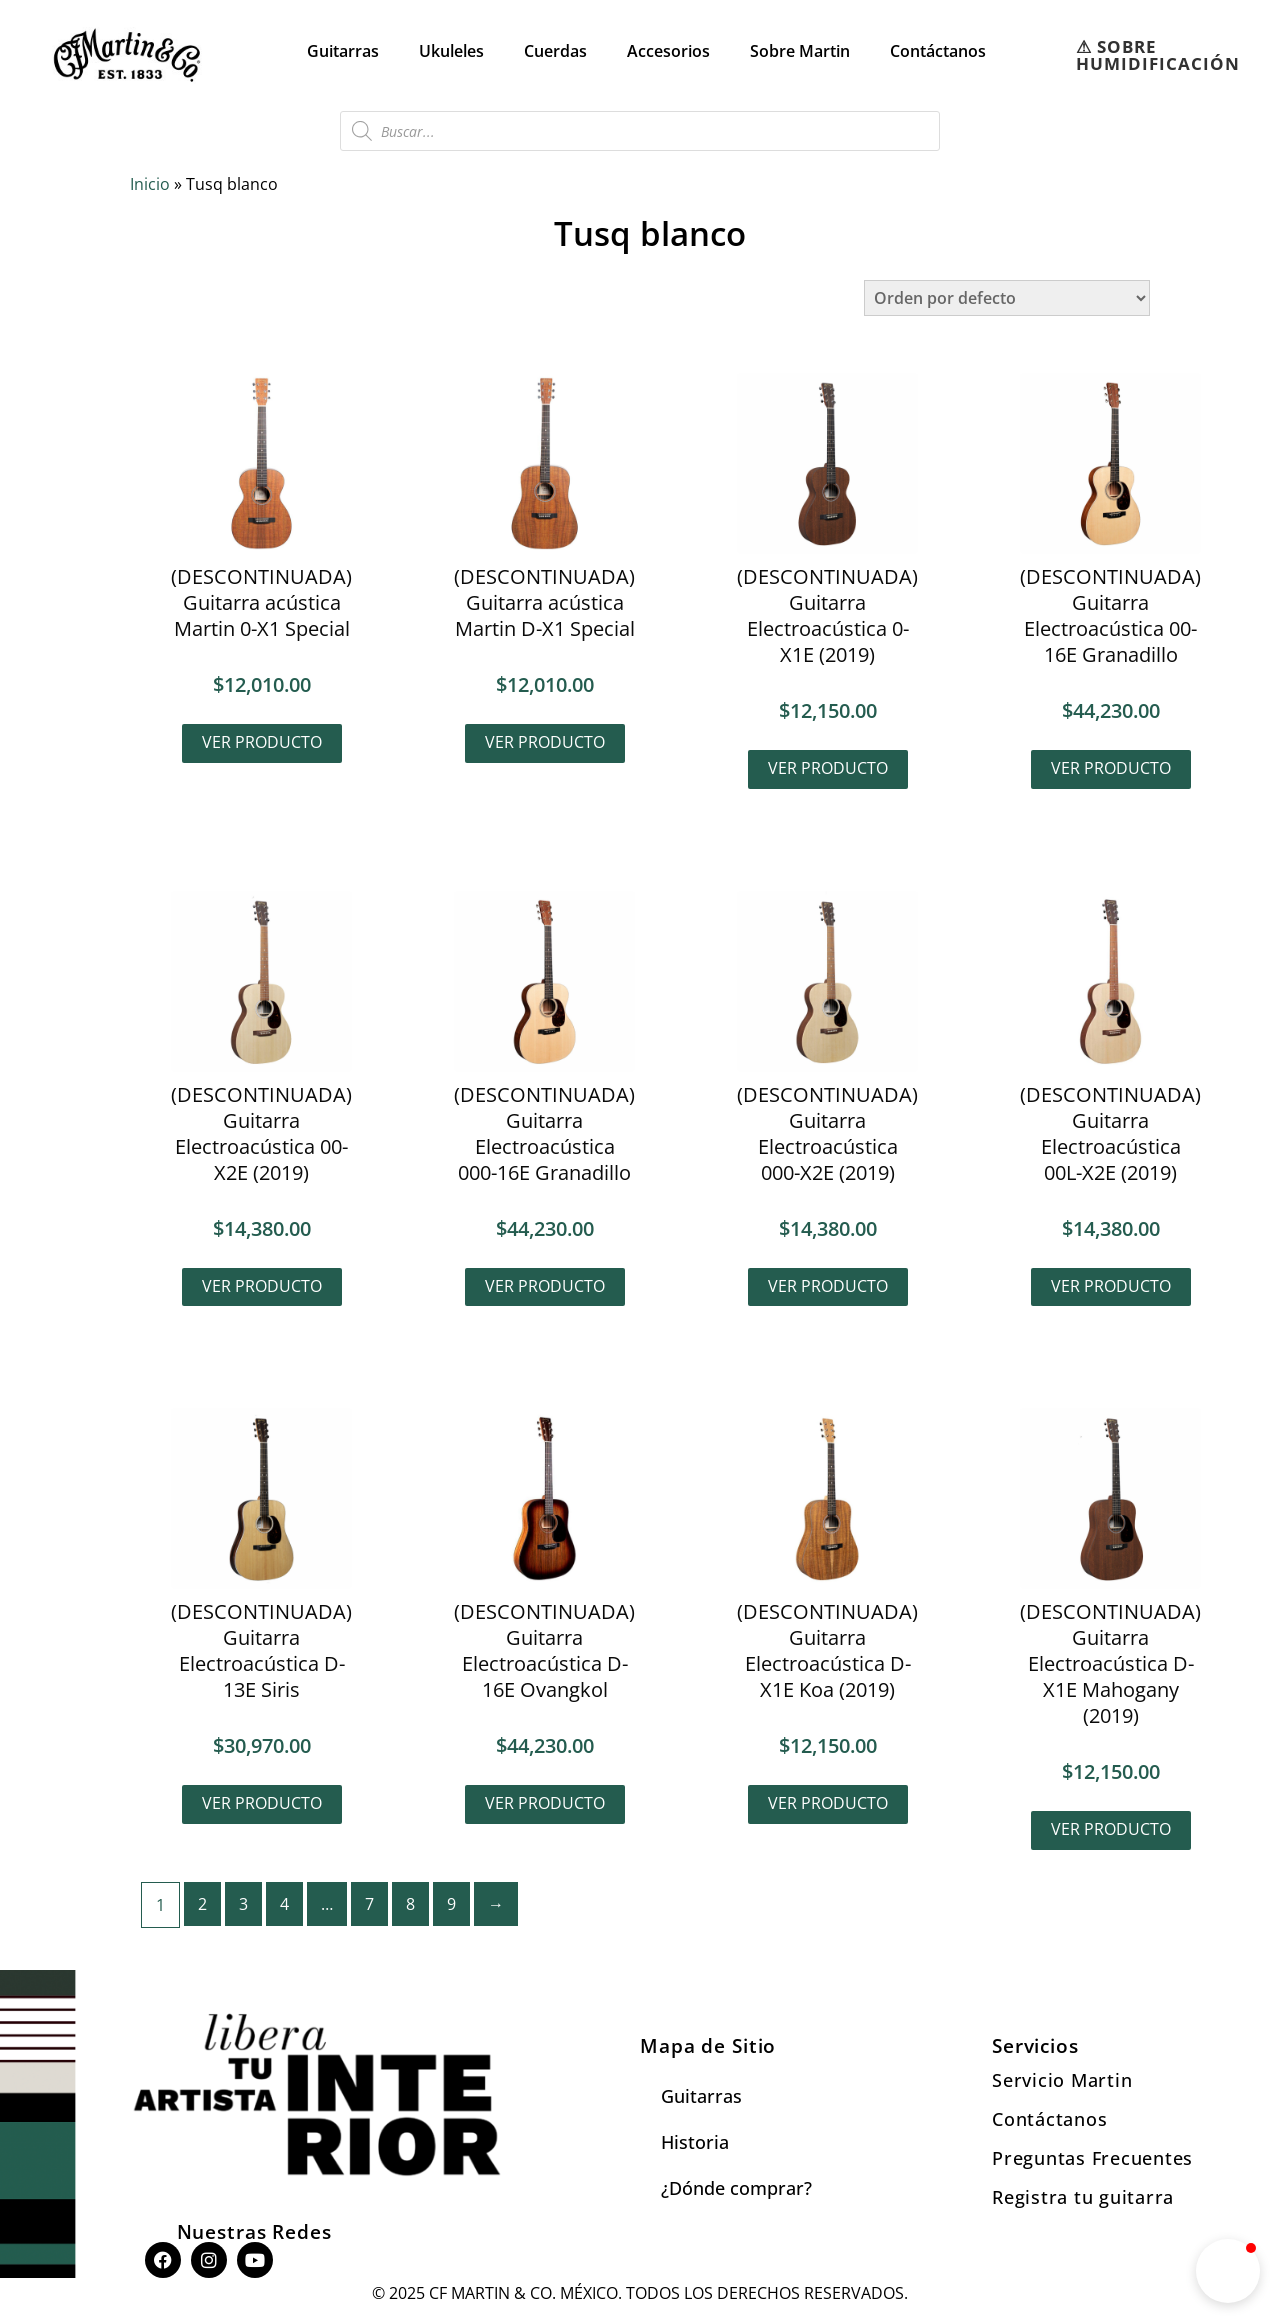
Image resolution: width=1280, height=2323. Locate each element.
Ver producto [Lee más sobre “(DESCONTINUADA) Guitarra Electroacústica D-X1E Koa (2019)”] (828, 1803)
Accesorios (668, 51)
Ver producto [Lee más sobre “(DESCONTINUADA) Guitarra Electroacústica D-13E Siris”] (262, 1803)
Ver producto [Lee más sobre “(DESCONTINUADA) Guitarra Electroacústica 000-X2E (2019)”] (828, 1286)
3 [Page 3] (243, 1904)
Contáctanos (938, 51)
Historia (695, 2142)
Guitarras (343, 51)
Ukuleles (451, 51)
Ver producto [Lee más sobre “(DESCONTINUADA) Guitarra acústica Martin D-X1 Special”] (545, 742)
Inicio (150, 184)
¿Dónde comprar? (736, 2188)
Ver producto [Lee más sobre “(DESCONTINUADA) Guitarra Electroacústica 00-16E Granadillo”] (1111, 768)
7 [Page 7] (369, 1904)
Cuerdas (555, 51)
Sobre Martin (800, 51)
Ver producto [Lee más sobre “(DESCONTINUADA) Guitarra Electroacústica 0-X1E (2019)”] (828, 768)
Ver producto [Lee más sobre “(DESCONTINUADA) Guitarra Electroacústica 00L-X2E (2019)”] (1111, 1286)
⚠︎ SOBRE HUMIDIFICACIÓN (1158, 55)
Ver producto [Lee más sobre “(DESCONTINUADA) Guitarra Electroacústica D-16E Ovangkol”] (545, 1803)
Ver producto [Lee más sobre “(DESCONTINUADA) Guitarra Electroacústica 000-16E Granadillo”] (545, 1286)
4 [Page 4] (284, 1904)
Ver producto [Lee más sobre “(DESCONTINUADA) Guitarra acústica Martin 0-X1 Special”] (262, 742)
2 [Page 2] (202, 1904)
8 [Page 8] (410, 1904)
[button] (1228, 2271)
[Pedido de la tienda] (1007, 298)
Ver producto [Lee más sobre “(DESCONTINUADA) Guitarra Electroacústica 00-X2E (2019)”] (262, 1286)
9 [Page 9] (451, 1904)
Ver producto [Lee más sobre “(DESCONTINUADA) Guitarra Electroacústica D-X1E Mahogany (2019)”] (1111, 1829)
